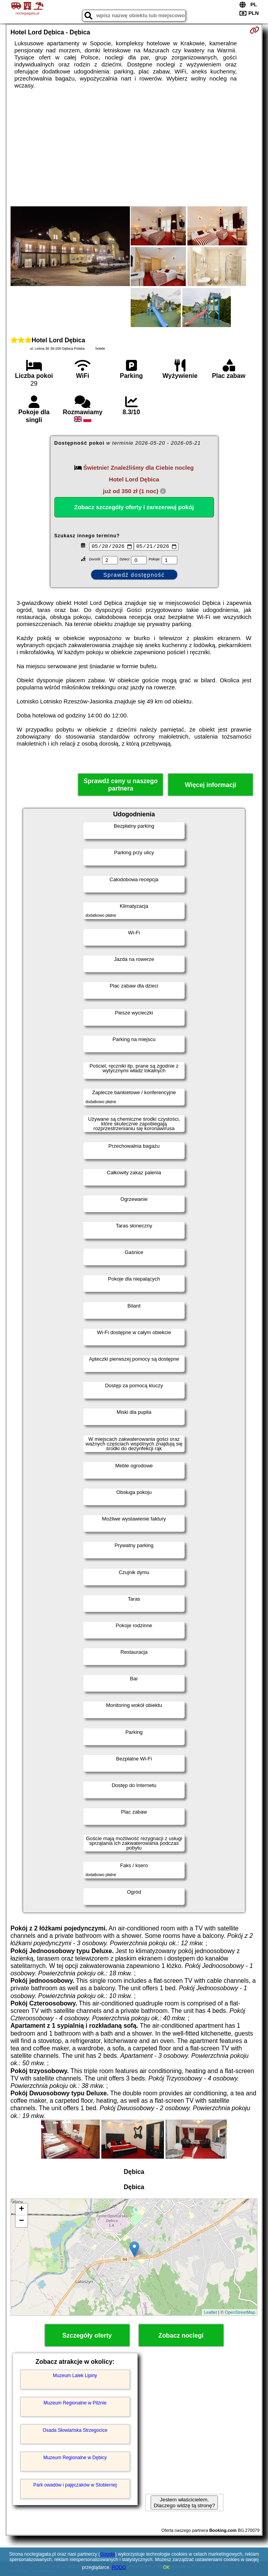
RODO (119, 2567)
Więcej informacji (210, 785)
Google (107, 2554)
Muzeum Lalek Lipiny (75, 2375)
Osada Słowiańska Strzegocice (75, 2430)
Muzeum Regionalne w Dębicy (75, 2457)
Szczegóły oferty (87, 2335)
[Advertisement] (134, 147)
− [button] (21, 2221)
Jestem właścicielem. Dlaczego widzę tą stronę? (184, 2502)
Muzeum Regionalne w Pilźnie (74, 2403)
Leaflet (210, 2312)
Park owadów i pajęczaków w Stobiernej (75, 2485)
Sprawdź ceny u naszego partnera (121, 785)
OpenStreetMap (240, 2312)
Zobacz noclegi (181, 2335)
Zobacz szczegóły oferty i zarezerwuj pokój (134, 507)
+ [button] (21, 2209)
